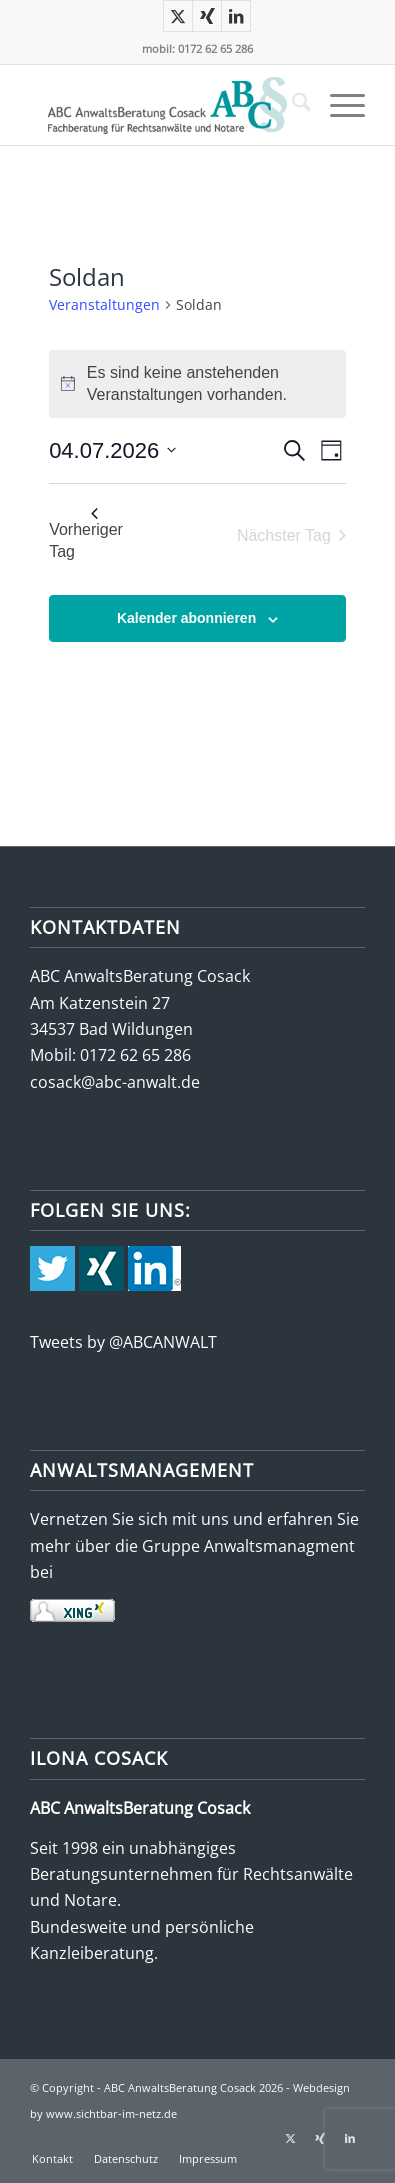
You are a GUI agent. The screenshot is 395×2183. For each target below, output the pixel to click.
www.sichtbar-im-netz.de (111, 2113)
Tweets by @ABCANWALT (123, 1342)
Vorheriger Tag (86, 534)
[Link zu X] (178, 16)
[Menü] (337, 105)
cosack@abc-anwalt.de (115, 1082)
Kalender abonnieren (186, 618)
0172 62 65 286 (135, 1055)
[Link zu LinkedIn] (236, 16)
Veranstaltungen (104, 304)
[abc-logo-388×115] (164, 105)
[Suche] (291, 105)
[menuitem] (291, 105)
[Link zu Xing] (207, 16)
